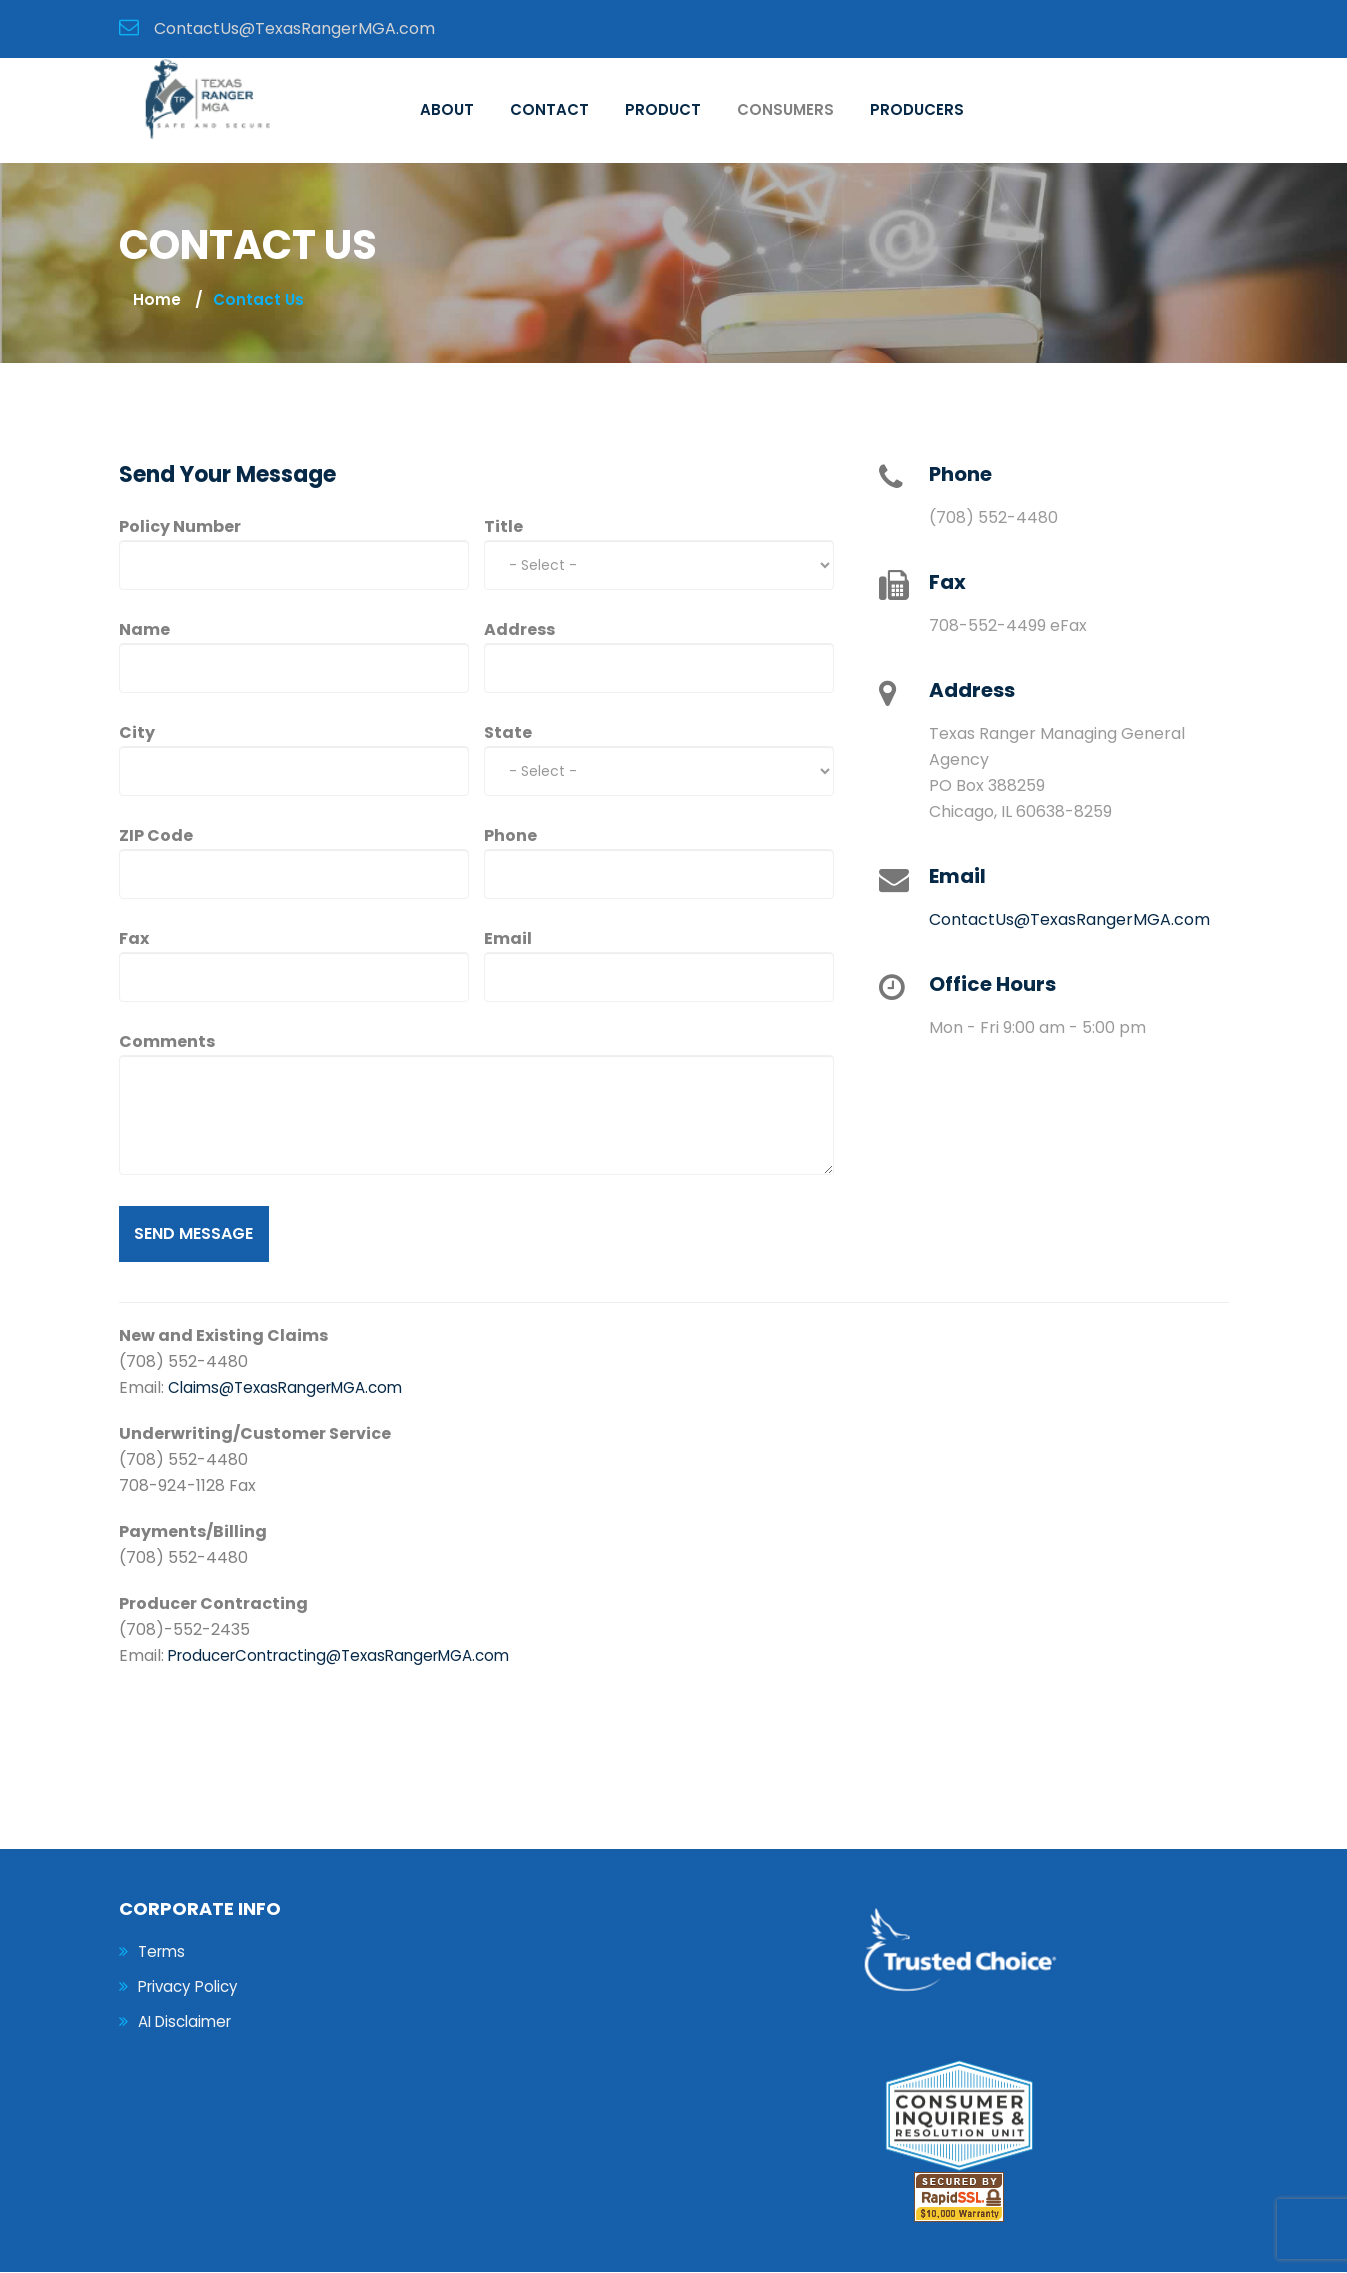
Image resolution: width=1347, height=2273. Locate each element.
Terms (163, 1952)
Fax (134, 939)
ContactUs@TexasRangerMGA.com (1069, 920)
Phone (510, 836)
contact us (259, 300)
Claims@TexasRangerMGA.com (292, 1388)
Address (519, 630)
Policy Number (180, 527)
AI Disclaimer (189, 2024)
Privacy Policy (192, 1988)
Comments (167, 1042)
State (508, 733)
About (447, 110)
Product (663, 110)
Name (144, 630)
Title (503, 527)
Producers (917, 110)
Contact (549, 110)
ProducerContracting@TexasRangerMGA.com (350, 1656)
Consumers (785, 110)
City (137, 733)
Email (508, 939)
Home (157, 300)
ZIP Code (156, 836)
